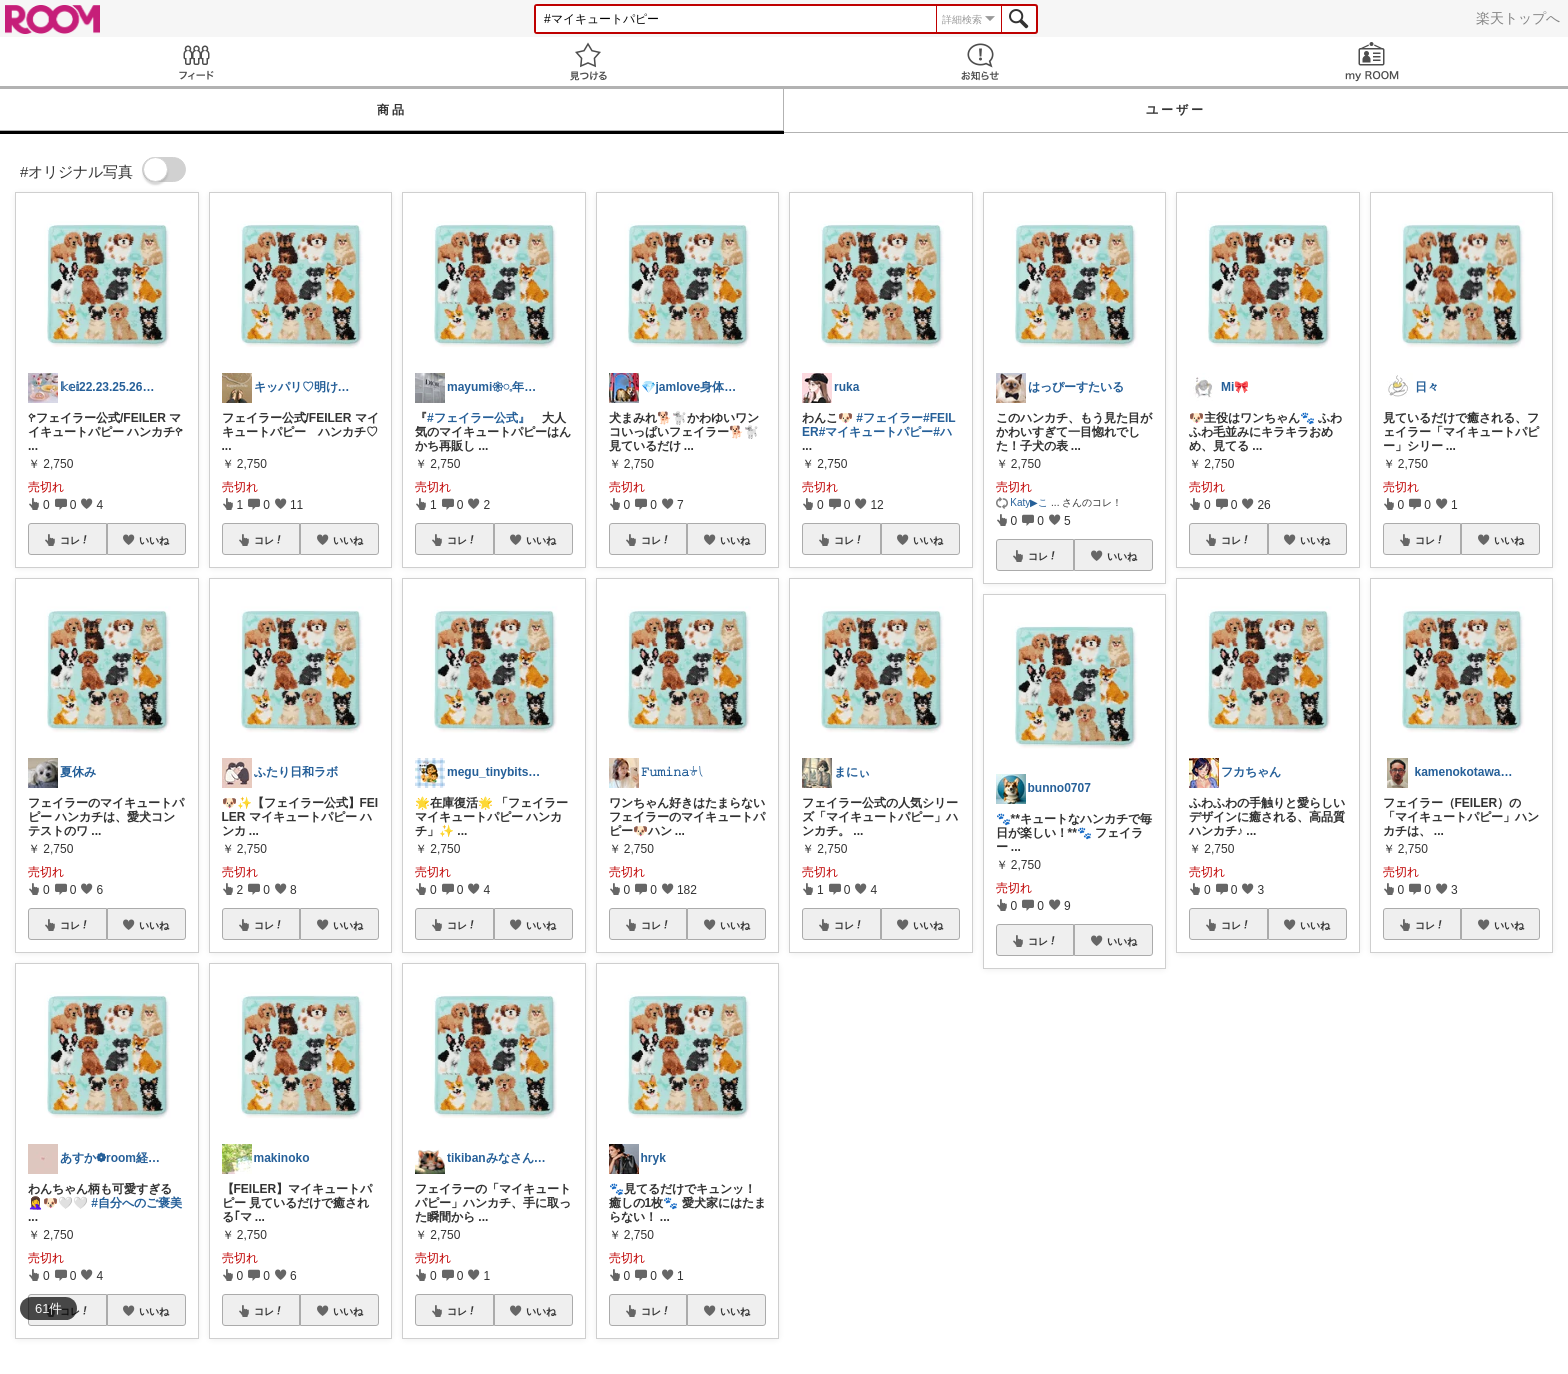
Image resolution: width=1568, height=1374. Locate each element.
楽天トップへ (1518, 18)
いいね (154, 540)
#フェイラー (889, 418)
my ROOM (1372, 61)
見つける (588, 61)
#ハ (942, 432)
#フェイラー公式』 (478, 418)
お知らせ (980, 61)
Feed (196, 61)
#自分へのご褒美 (136, 1203)
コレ (75, 540)
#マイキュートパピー (876, 432)
